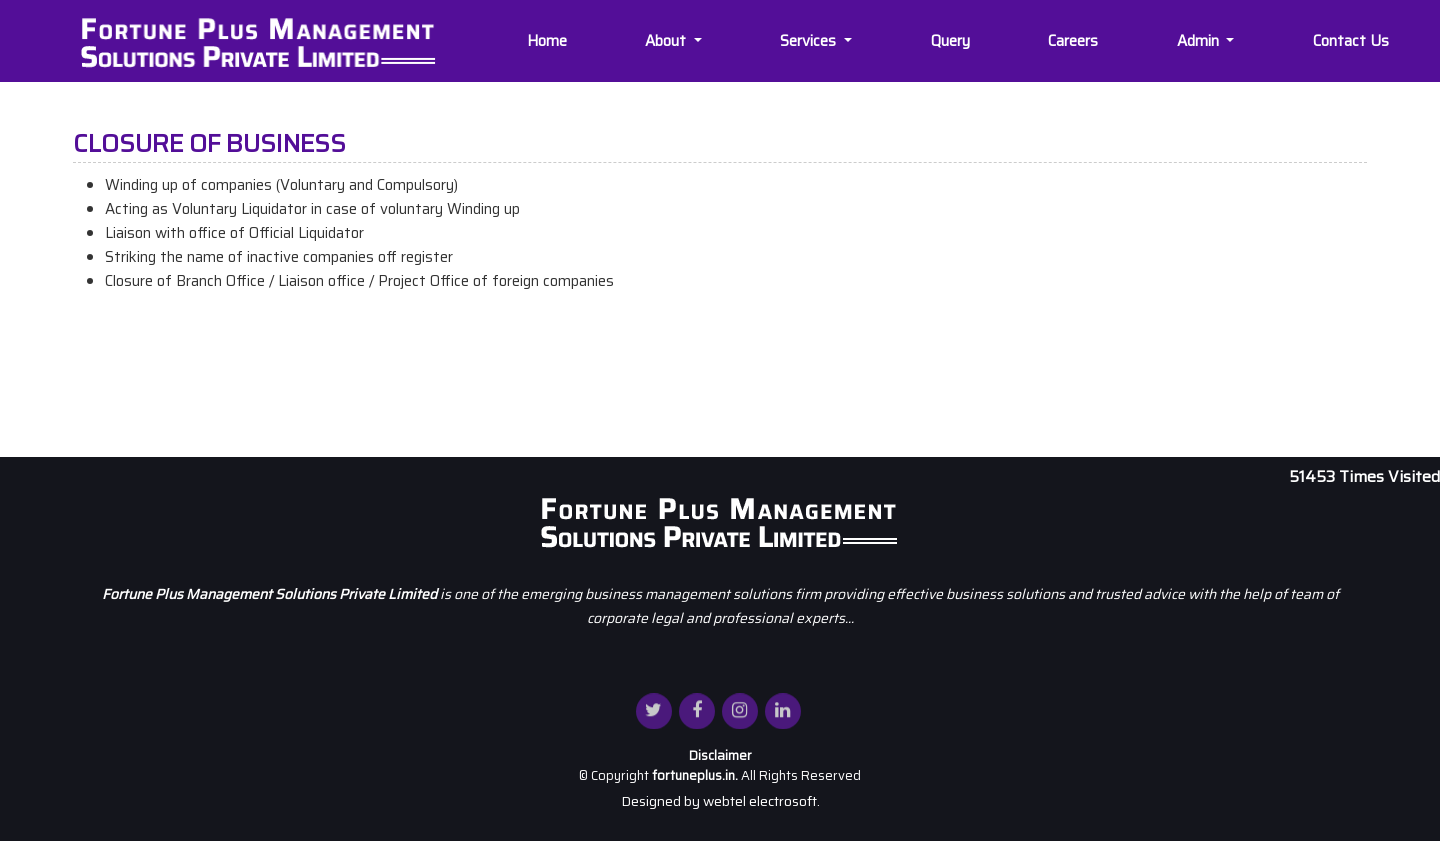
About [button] (669, 41)
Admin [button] (1201, 41)
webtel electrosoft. (761, 801)
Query (952, 41)
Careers (1075, 41)
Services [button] (812, 41)
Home (548, 41)
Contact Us (1353, 41)
